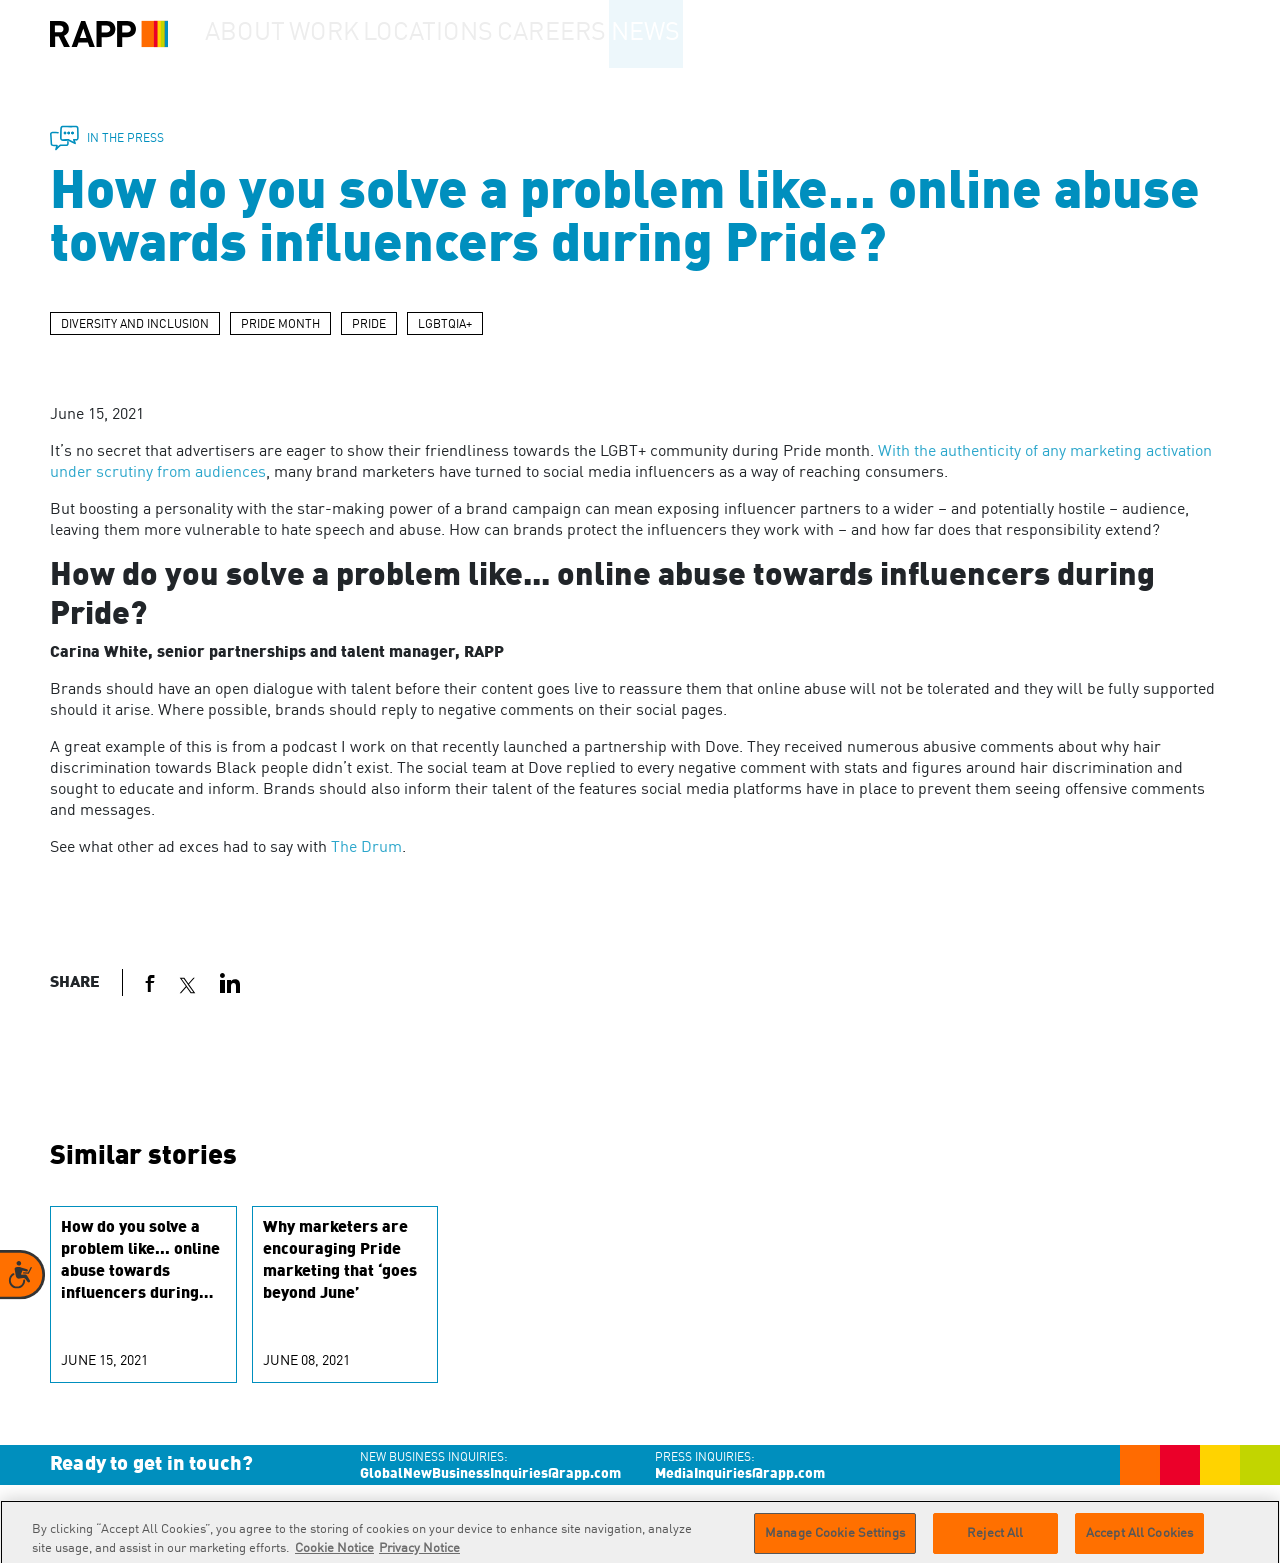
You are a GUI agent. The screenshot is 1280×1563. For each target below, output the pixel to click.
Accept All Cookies (1139, 1540)
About (256, 34)
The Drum (366, 848)
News (713, 34)
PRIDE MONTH (280, 325)
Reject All (995, 1540)
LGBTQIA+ (445, 325)
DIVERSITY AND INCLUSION (135, 325)
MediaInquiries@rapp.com (740, 1474)
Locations (476, 34)
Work (359, 34)
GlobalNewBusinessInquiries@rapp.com (490, 1474)
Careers (602, 34)
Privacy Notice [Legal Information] (419, 1555)
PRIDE (369, 325)
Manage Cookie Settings (835, 1540)
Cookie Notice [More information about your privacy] (334, 1555)
